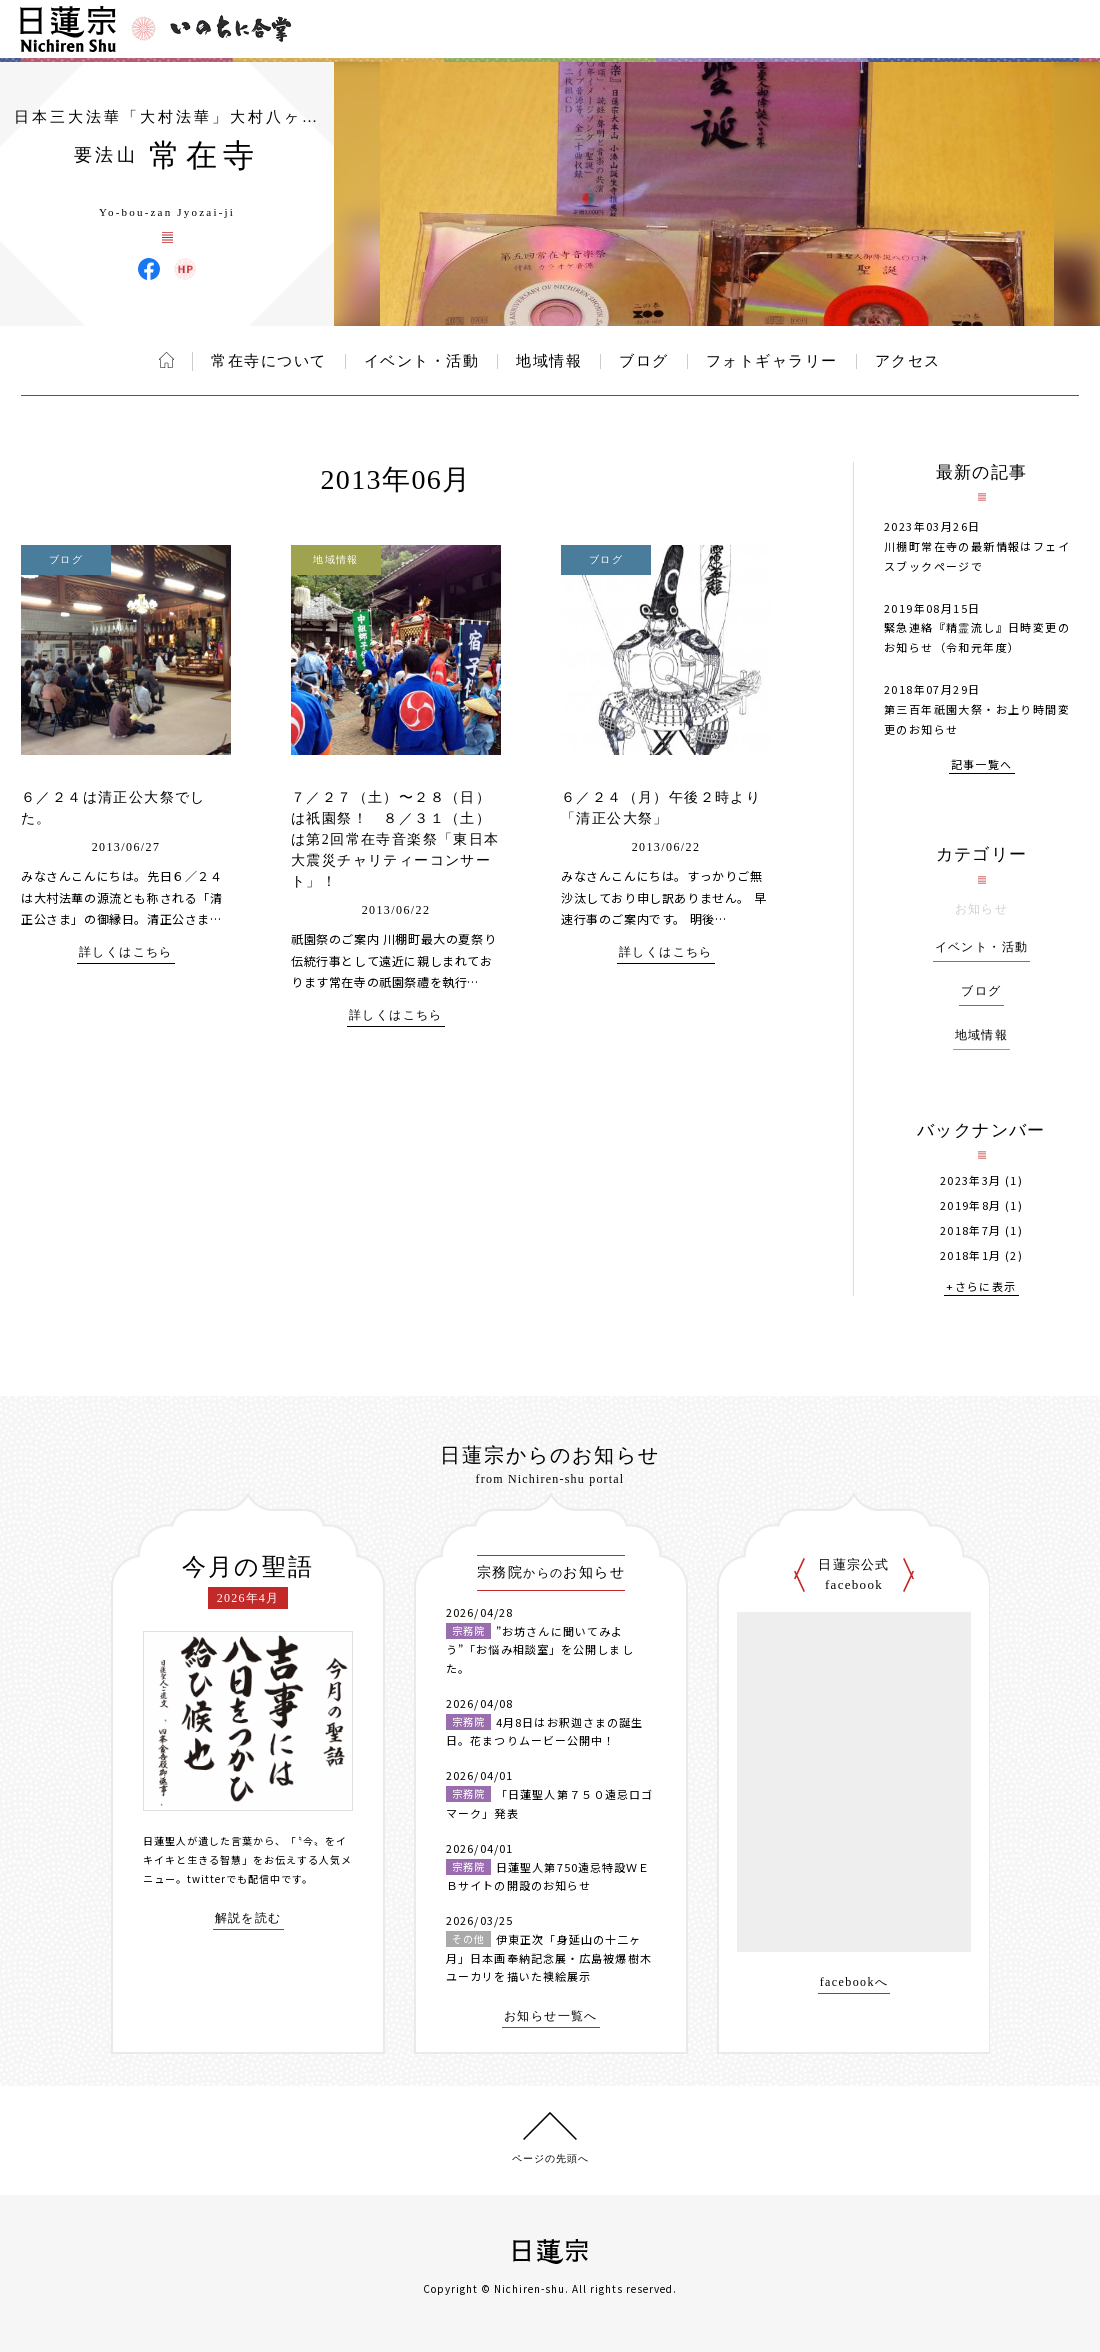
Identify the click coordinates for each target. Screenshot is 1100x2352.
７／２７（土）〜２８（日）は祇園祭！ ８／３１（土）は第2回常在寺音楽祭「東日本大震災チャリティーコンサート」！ (395, 839)
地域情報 (549, 361)
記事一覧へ (982, 765)
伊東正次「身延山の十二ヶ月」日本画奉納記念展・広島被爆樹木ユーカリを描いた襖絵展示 (549, 1957)
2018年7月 (971, 1230)
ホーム (166, 360)
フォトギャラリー (772, 361)
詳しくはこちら (126, 952)
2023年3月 (971, 1180)
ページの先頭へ (550, 2158)
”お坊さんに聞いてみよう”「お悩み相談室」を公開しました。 (540, 1649)
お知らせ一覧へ (551, 2016)
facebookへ (854, 1982)
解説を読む (248, 1918)
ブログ (644, 361)
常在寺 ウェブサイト (185, 269)
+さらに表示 (981, 1287)
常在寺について (269, 361)
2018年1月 (971, 1255)
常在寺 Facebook (149, 269)
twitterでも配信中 (234, 1878)
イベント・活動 (422, 361)
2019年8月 (971, 1205)
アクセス (908, 361)
